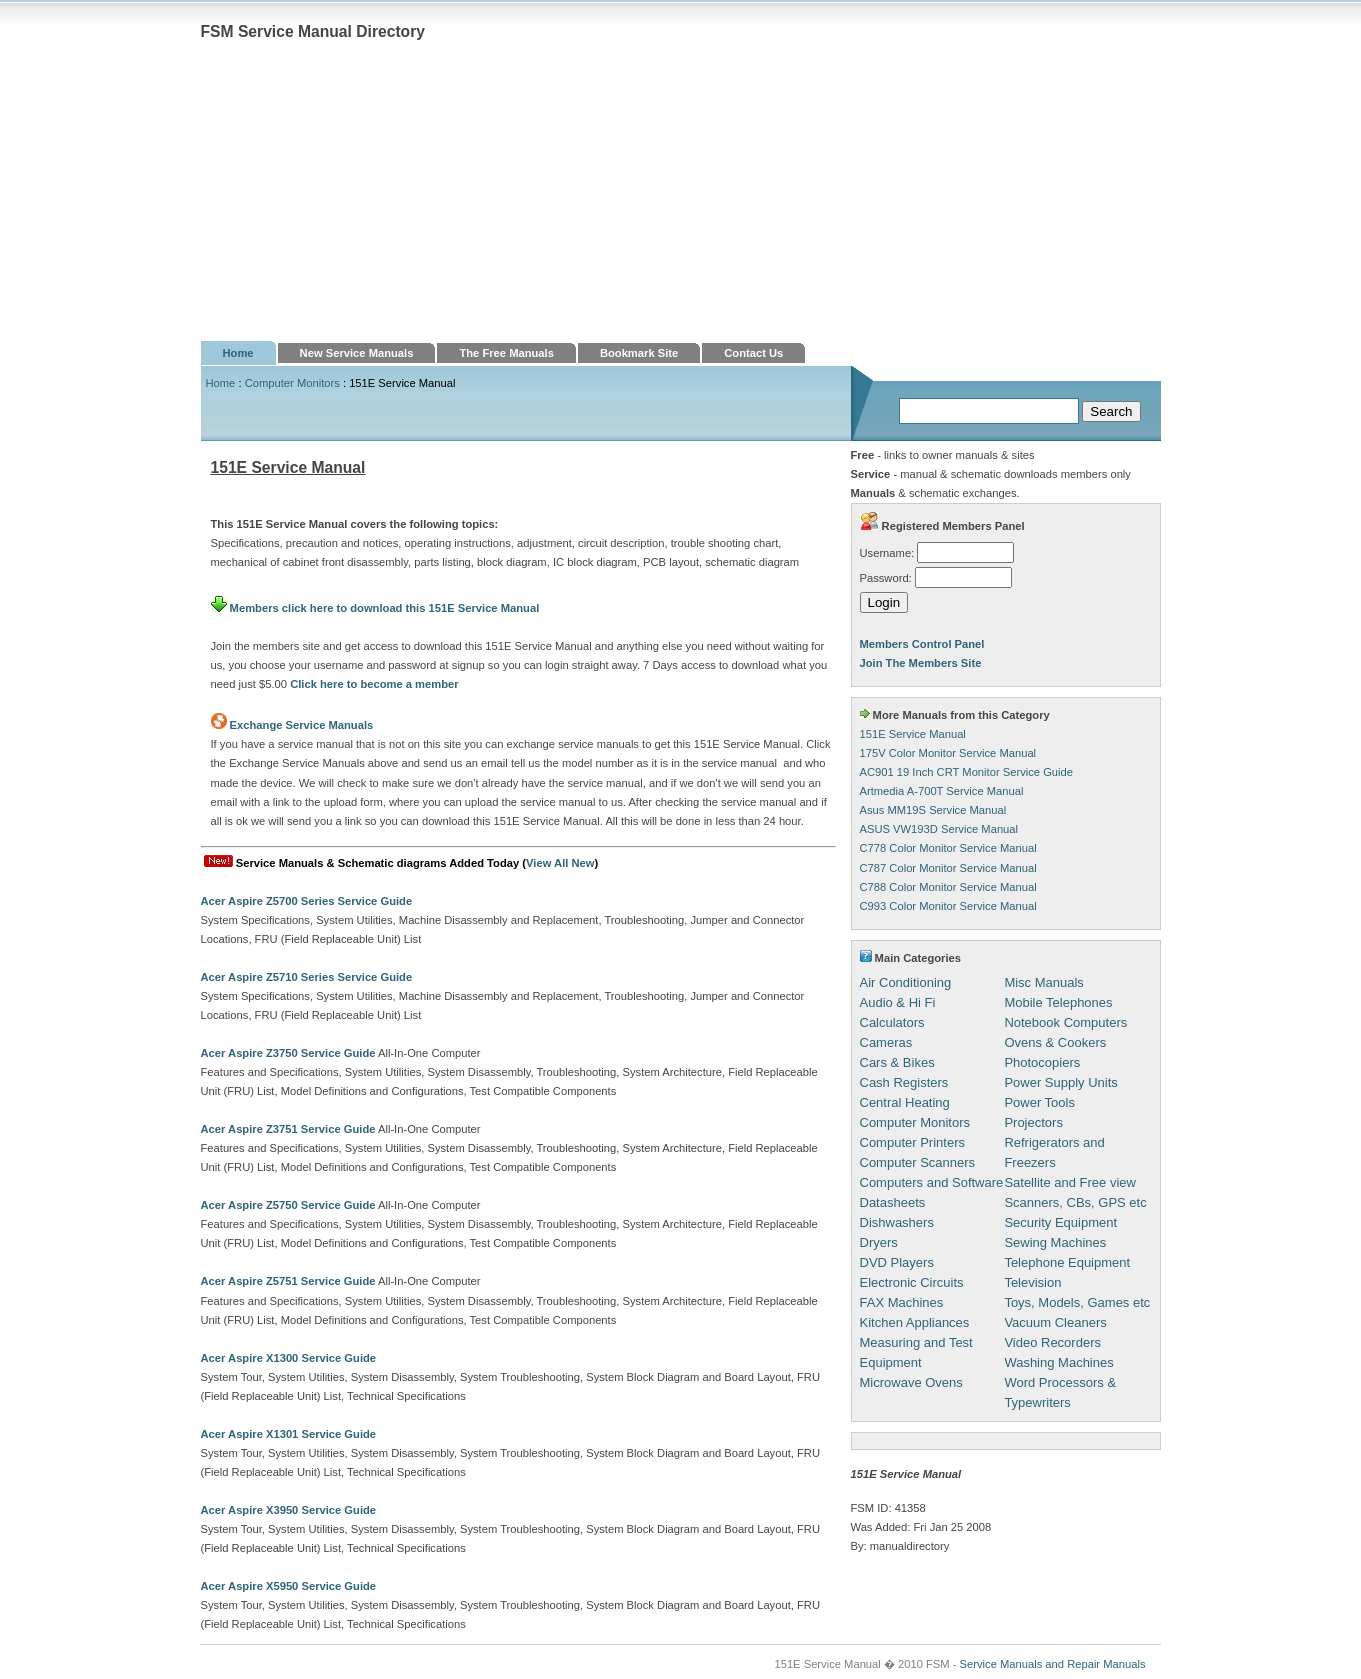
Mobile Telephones (1058, 1002)
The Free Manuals (506, 353)
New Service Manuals (357, 353)
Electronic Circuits (912, 1282)
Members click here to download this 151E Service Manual (375, 608)
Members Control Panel (922, 644)
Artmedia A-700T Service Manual (942, 791)
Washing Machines (1058, 1362)
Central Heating (905, 1102)
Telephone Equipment (1067, 1262)
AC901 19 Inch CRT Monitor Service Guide (967, 772)
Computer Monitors (292, 383)
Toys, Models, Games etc (1077, 1302)
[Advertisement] (681, 191)
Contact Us (753, 353)
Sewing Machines (1055, 1242)
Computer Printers (912, 1142)
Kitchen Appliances (915, 1322)
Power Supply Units (1060, 1082)
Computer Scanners (918, 1162)
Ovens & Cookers (1055, 1042)
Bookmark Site (639, 353)
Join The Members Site (921, 663)
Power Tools (1039, 1102)
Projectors (1033, 1122)
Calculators (892, 1022)
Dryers (879, 1242)
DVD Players (897, 1262)
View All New (560, 863)
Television (1032, 1282)
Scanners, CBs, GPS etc (1075, 1202)
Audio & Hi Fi (898, 1002)
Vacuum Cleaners (1055, 1322)
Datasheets (893, 1202)
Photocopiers (1042, 1062)
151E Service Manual (913, 734)
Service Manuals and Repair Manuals (1053, 1664)
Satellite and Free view (1070, 1182)
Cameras (886, 1042)
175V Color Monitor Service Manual (948, 753)
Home (238, 353)
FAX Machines (902, 1302)
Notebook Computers (1065, 1022)
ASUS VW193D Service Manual (939, 829)
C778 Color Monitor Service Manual (948, 848)
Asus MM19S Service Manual (933, 810)
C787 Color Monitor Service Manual (948, 868)
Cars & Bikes (897, 1062)
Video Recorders (1052, 1342)
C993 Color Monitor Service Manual (948, 906)
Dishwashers (897, 1222)
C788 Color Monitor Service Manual (948, 887)
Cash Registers (904, 1082)
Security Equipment (1060, 1222)
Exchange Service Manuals (302, 725)
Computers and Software (932, 1182)
